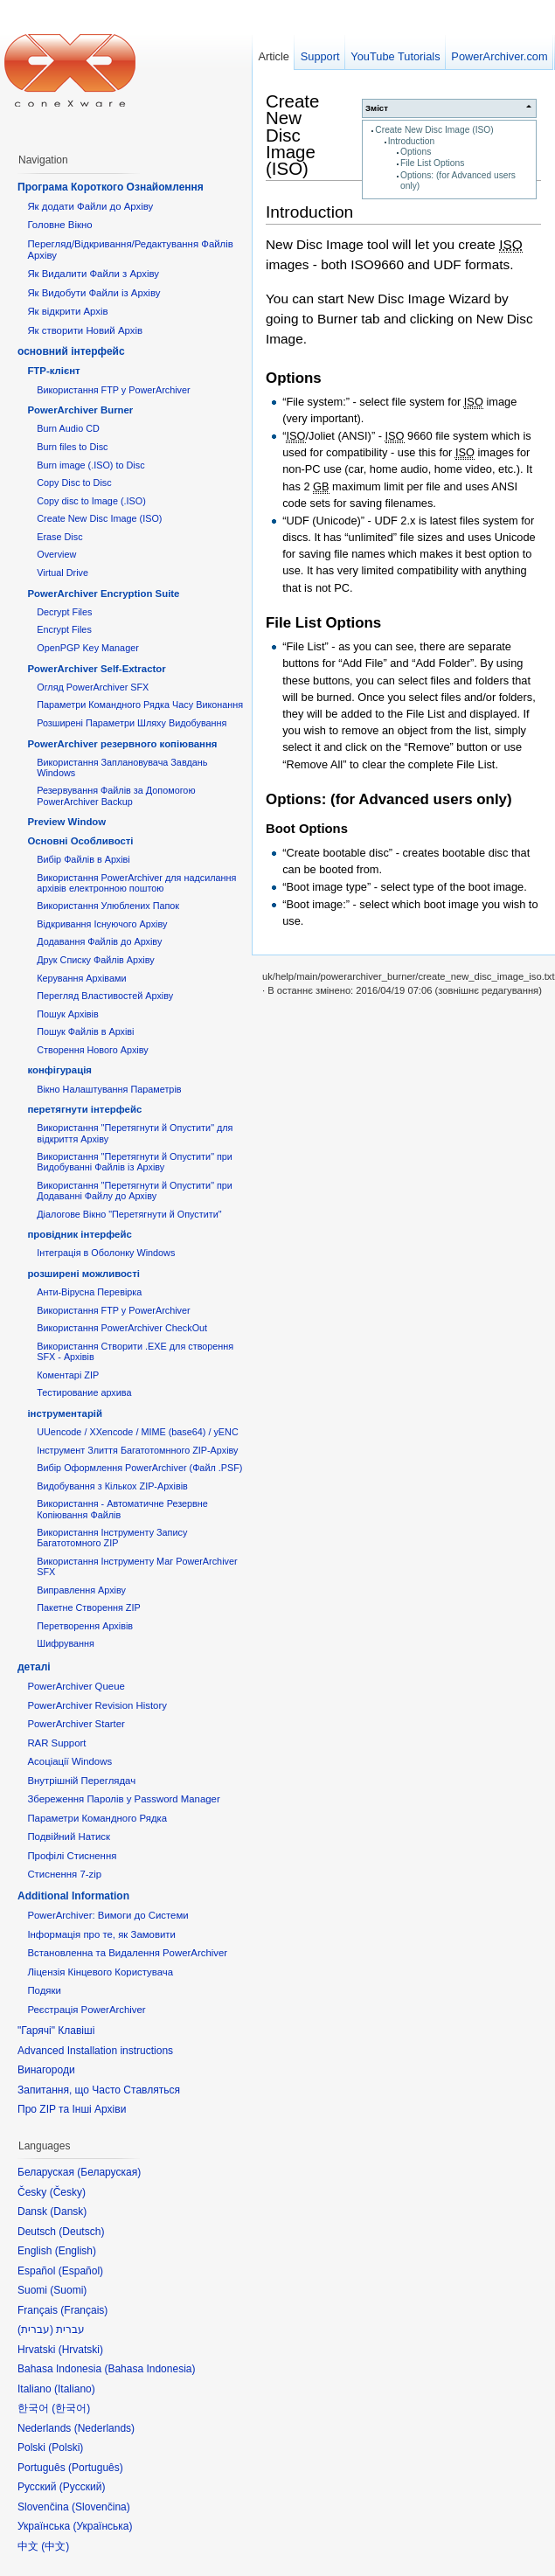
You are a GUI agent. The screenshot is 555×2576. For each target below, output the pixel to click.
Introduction (411, 141)
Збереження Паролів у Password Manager (123, 1799)
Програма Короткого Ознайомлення (110, 187)
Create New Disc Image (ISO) (434, 130)
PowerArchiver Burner (80, 410)
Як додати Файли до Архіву (90, 206)
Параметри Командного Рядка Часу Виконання (140, 704)
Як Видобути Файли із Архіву (93, 293)
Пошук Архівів (68, 1014)
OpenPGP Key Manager (88, 647)
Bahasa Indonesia (149, 2369)
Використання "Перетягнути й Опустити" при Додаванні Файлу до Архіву (134, 1190)
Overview (56, 554)
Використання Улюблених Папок (108, 905)
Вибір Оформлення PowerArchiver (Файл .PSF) (139, 1467)
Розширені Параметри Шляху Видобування (131, 723)
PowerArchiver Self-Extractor (96, 668)
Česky (67, 2192)
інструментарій (64, 1413)
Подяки (43, 1990)
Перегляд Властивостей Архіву (105, 995)
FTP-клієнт (53, 370)
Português (96, 2467)
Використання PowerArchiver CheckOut (122, 1328)
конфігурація (59, 1070)
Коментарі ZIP (68, 1375)
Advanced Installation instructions (95, 2051)
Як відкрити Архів (67, 311)
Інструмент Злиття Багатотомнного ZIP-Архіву (137, 1450)
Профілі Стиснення (71, 1855)
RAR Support (56, 1743)
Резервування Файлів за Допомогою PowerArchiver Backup (116, 795)
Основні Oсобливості (80, 841)
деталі (34, 1667)
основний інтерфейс (71, 351)
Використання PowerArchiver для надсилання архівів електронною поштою (136, 882)
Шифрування (65, 1643)
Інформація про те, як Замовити (101, 1934)
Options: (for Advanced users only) (389, 799)
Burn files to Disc (72, 446)
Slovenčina (101, 2507)
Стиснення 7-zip (64, 1874)
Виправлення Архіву (81, 1590)
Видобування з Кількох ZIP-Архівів (112, 1486)
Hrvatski (81, 2349)
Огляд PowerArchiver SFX (93, 687)
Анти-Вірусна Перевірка (89, 1292)
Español (81, 2271)
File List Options (432, 163)
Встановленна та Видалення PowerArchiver (127, 1953)
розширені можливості (83, 1273)
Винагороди (46, 2070)
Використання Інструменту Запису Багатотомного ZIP (112, 1537)
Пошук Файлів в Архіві (85, 1031)
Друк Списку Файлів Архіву (95, 960)
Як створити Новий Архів (84, 330)
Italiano (75, 2389)
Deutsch (81, 2231)
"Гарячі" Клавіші (55, 2030)
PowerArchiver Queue (75, 1686)
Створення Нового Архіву (92, 1050)
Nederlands (104, 2428)
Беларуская (108, 2172)
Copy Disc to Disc (74, 482)
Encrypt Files (64, 629)
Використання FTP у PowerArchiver (113, 390)
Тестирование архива (84, 1392)
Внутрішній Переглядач (81, 1780)
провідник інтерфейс (79, 1234)
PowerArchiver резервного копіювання (122, 744)
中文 (55, 2546)
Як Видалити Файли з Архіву (93, 273)
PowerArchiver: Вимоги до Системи (107, 1915)
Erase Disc (59, 536)
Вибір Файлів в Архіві (83, 859)
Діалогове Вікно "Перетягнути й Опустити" (129, 1214)
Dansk (68, 2211)
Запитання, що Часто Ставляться (98, 2090)
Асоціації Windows (69, 1761)
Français (84, 2310)
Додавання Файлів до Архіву (99, 941)
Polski (66, 2447)
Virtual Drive (62, 572)
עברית (35, 2329)
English (76, 2251)
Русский (82, 2487)
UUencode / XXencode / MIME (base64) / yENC (138, 1432)
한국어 (71, 2408)
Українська (102, 2526)
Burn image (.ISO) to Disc (90, 465)
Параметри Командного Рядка (97, 1818)
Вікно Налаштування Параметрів (109, 1089)
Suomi (68, 2290)
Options (415, 151)
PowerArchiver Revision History (97, 1705)
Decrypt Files (64, 612)
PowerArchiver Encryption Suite (103, 593)
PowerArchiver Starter (75, 1723)
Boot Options (307, 829)
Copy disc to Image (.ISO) (91, 501)
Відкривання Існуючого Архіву (102, 924)
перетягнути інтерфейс (84, 1109)
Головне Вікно (59, 224)
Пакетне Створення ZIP (88, 1607)
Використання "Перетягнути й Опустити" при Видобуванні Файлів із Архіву (134, 1161)
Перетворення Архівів (85, 1626)
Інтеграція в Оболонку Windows (106, 1252)
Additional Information (73, 1896)
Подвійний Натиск (68, 1836)
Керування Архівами (81, 978)
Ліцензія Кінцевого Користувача (100, 1972)
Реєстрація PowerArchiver (86, 2009)
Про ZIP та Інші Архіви (71, 2109)
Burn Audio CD (68, 428)
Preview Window (66, 821)
